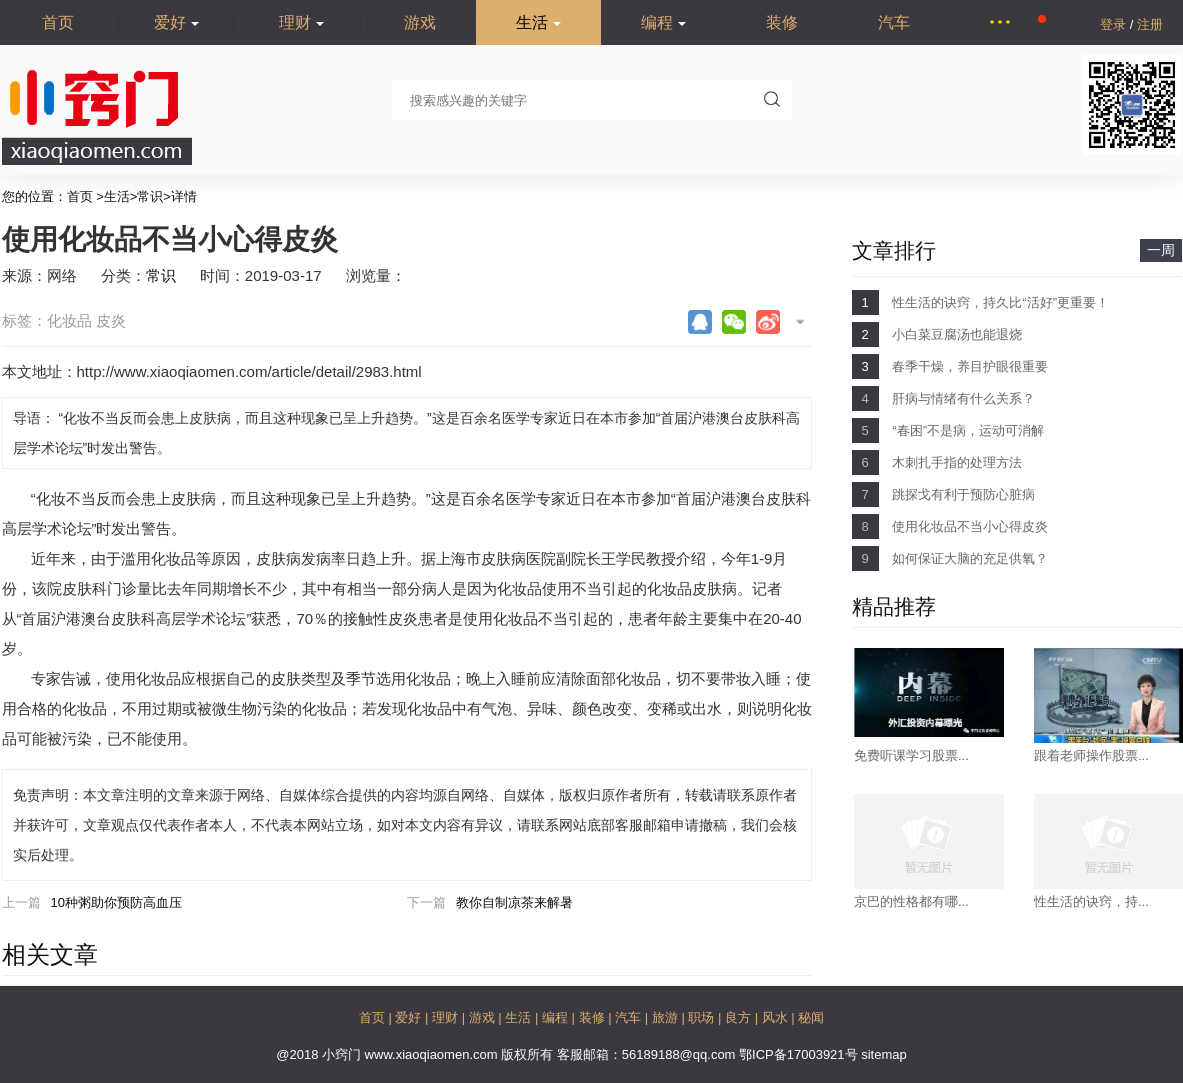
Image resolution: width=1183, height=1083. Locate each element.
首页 (58, 22)
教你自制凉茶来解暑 (514, 902)
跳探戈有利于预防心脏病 (963, 494)
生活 (538, 22)
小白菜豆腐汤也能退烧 (957, 334)
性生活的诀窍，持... (1091, 901)
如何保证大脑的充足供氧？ (970, 558)
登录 (1115, 24)
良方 (740, 1017)
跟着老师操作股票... (1091, 755)
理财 (301, 22)
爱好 (176, 22)
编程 (663, 22)
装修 (782, 22)
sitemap (884, 1054)
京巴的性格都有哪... (911, 901)
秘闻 (811, 1017)
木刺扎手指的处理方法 (957, 462)
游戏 (420, 22)
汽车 (894, 22)
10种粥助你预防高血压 (116, 902)
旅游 (667, 1017)
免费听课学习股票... (911, 755)
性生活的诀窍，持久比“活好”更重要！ (1000, 302)
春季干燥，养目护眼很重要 (970, 366)
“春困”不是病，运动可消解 (968, 430)
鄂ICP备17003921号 (800, 1054)
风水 (777, 1017)
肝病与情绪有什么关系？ (963, 398)
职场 (703, 1017)
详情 (184, 196)
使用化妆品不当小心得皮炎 (970, 526)
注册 (1150, 24)
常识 (150, 196)
